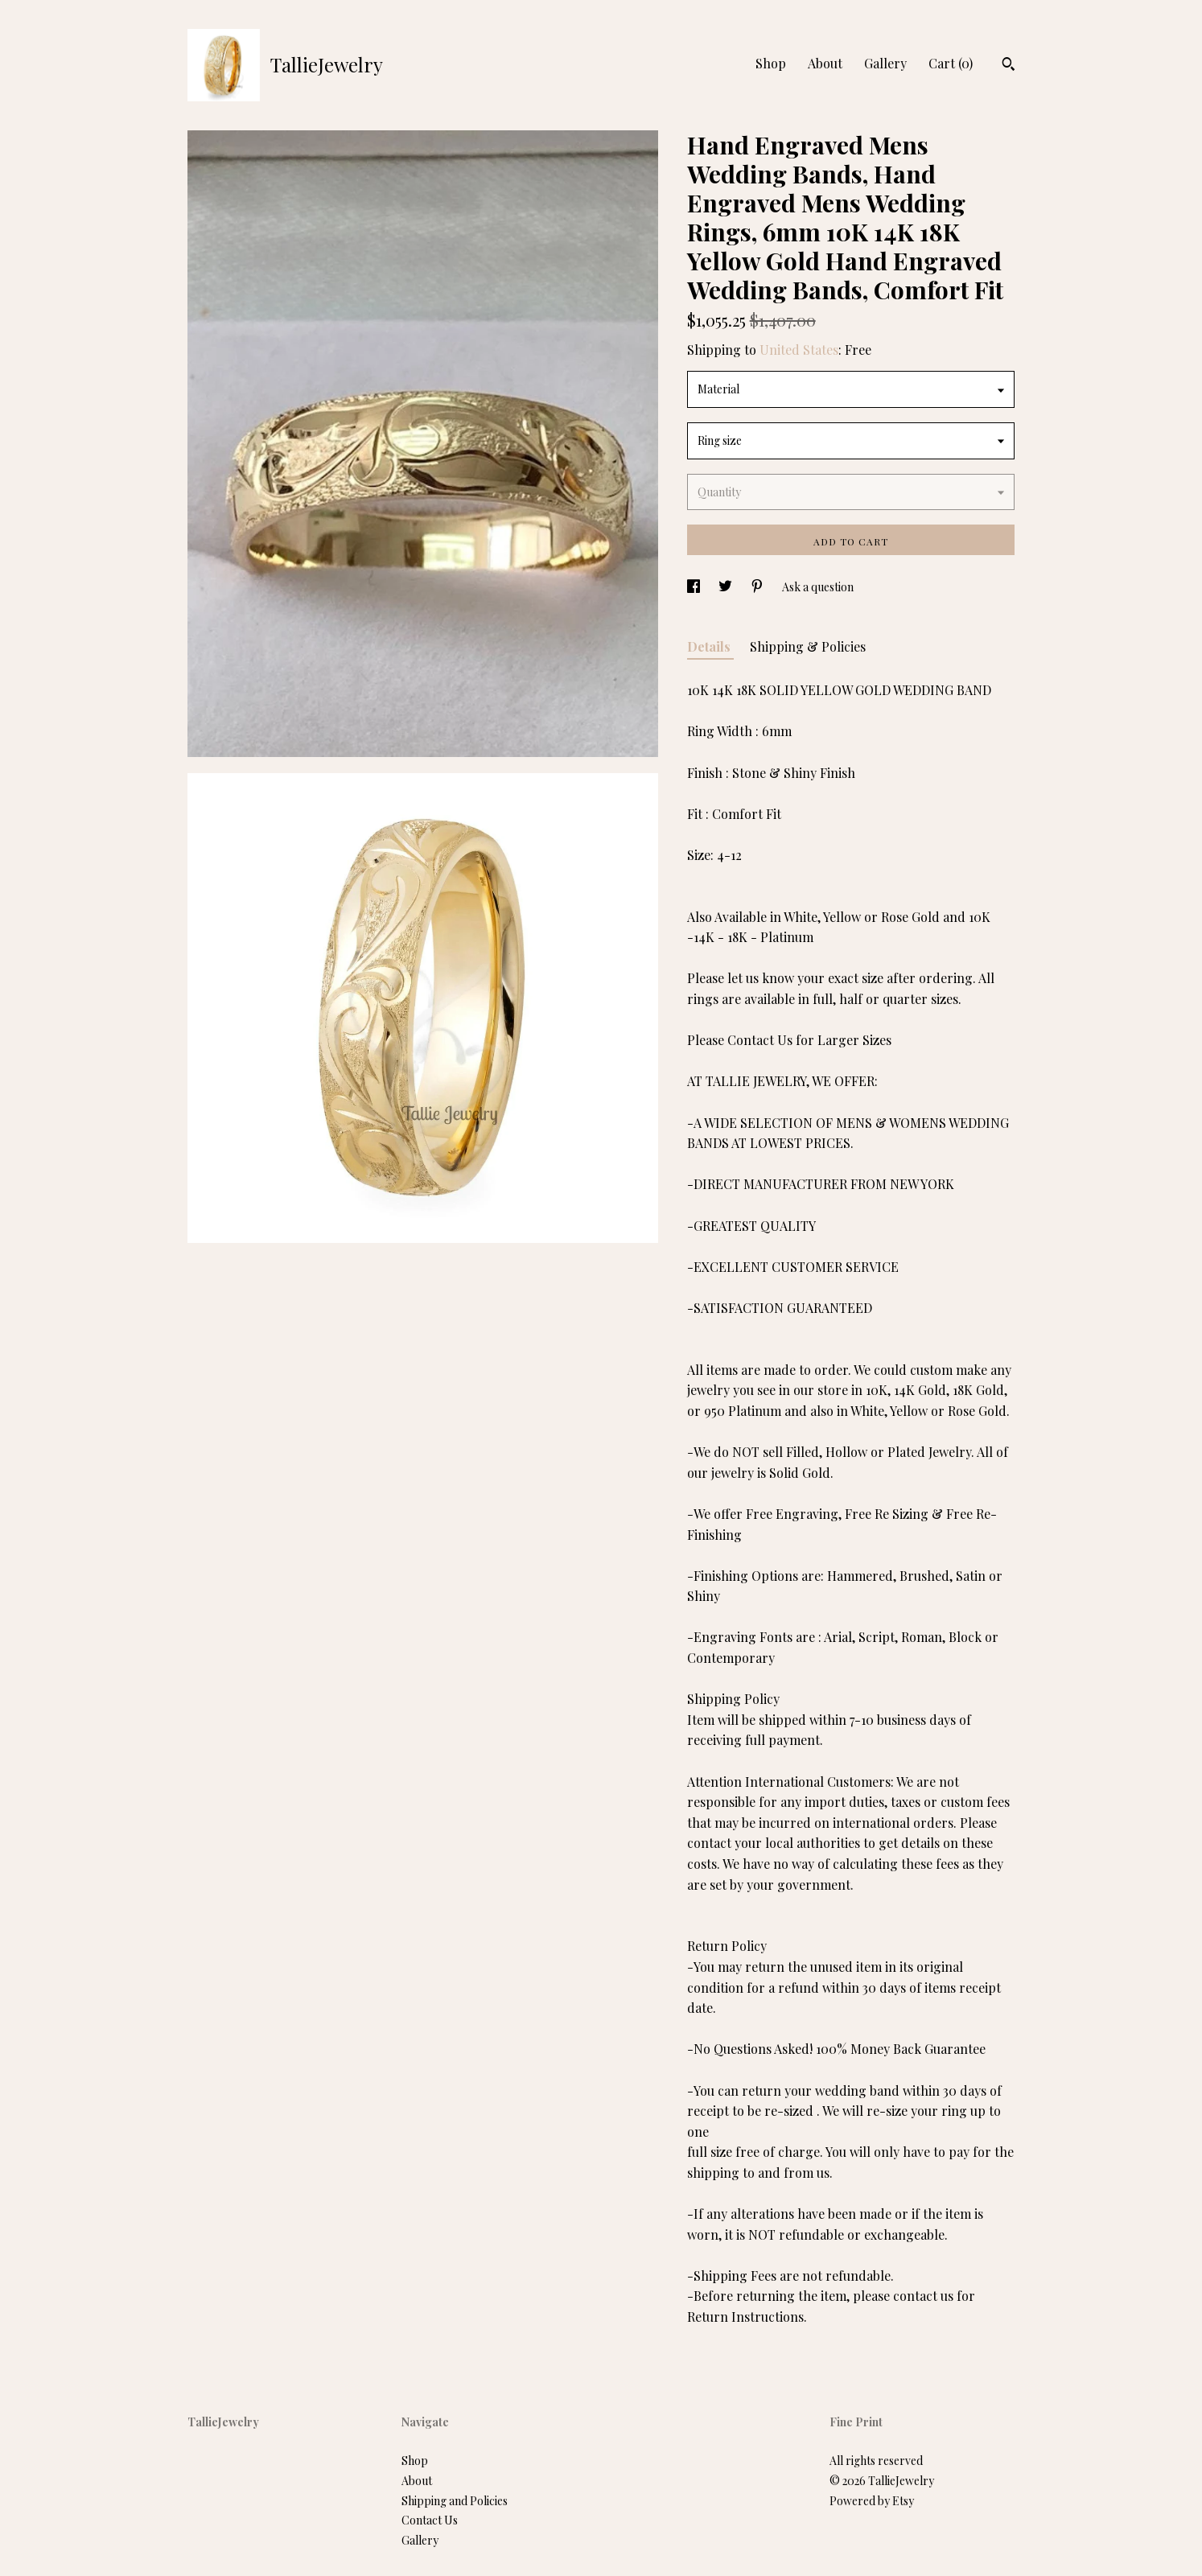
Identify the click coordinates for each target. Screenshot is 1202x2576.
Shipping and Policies (454, 2500)
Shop (770, 63)
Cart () (950, 63)
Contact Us (429, 2520)
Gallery (885, 63)
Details (710, 646)
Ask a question (818, 587)
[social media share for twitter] (726, 587)
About (825, 63)
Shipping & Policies (808, 646)
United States (798, 349)
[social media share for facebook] (694, 587)
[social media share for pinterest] (758, 587)
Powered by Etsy (871, 2500)
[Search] (1008, 66)
